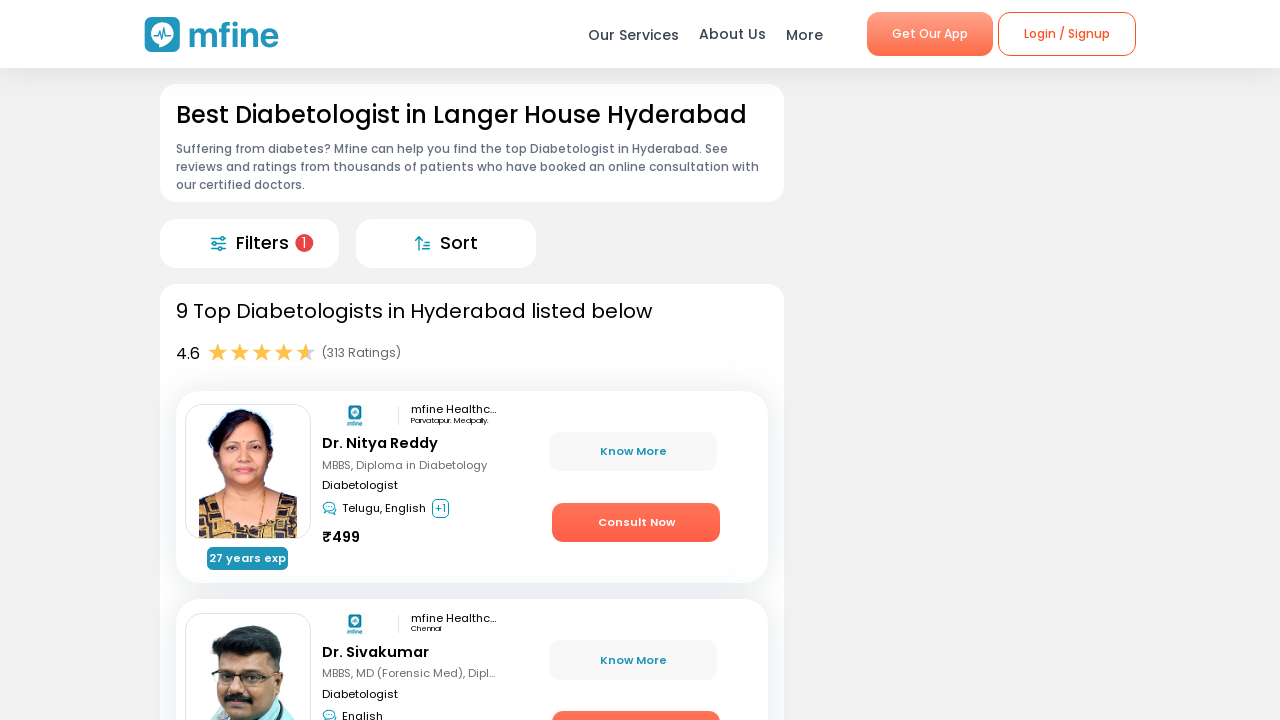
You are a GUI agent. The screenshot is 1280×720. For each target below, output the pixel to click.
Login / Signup (1067, 33)
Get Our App (930, 33)
